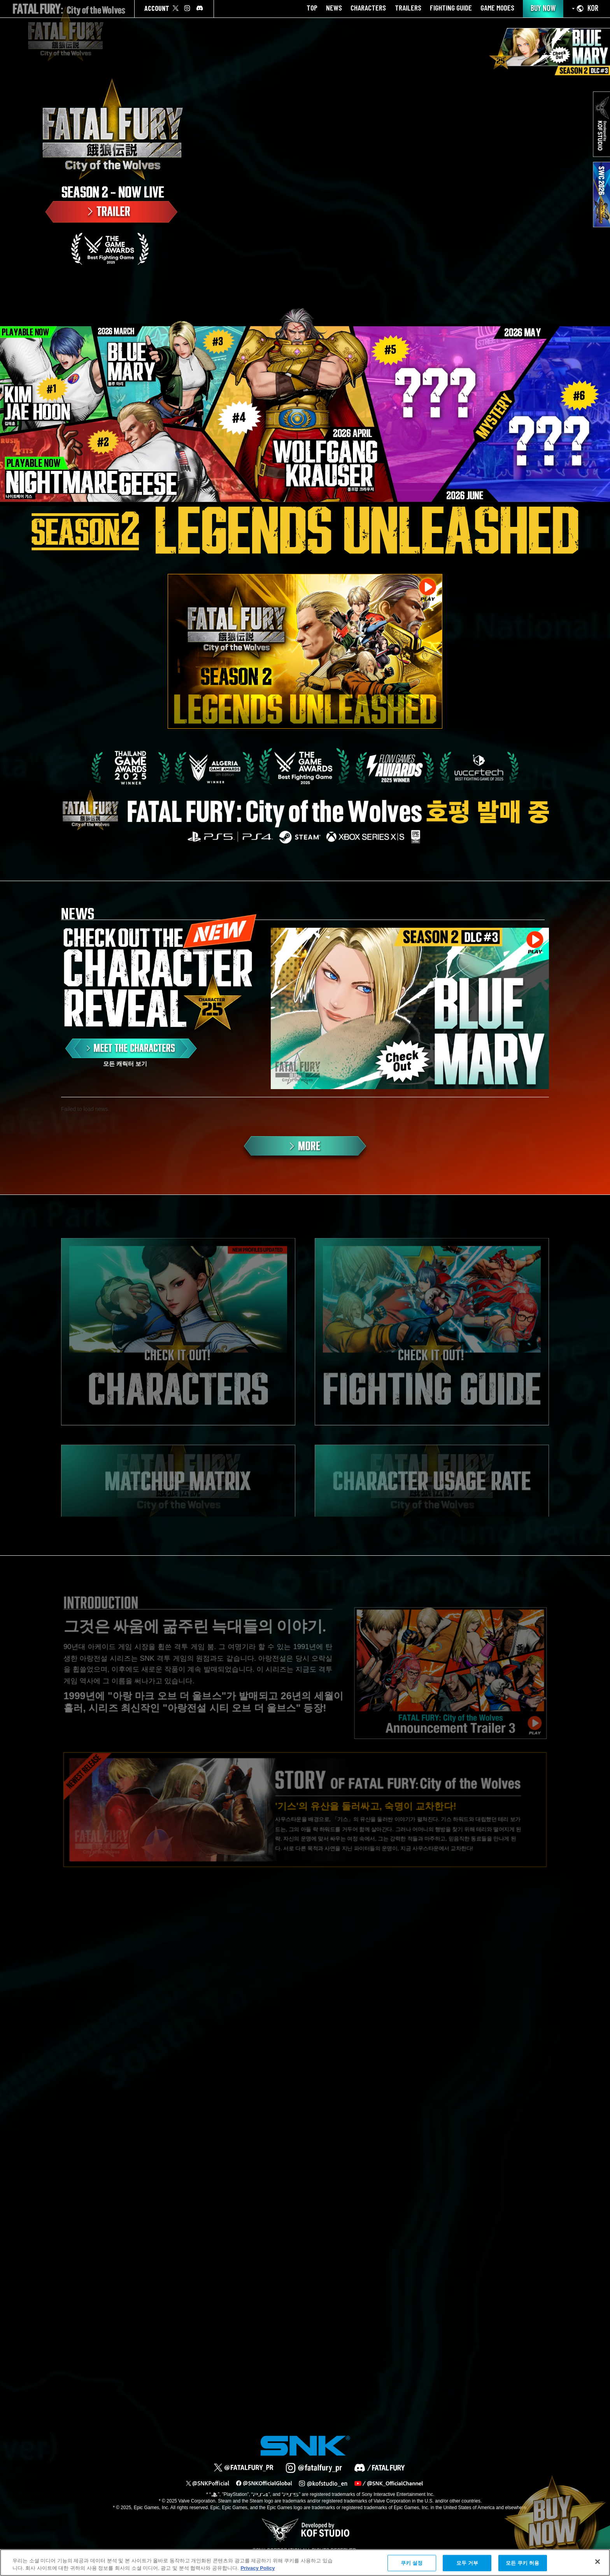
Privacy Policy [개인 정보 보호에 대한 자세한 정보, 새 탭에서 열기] (257, 2568)
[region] (305, 2562)
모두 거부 (467, 2563)
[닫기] (597, 2561)
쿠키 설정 (411, 2563)
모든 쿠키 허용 (522, 2563)
